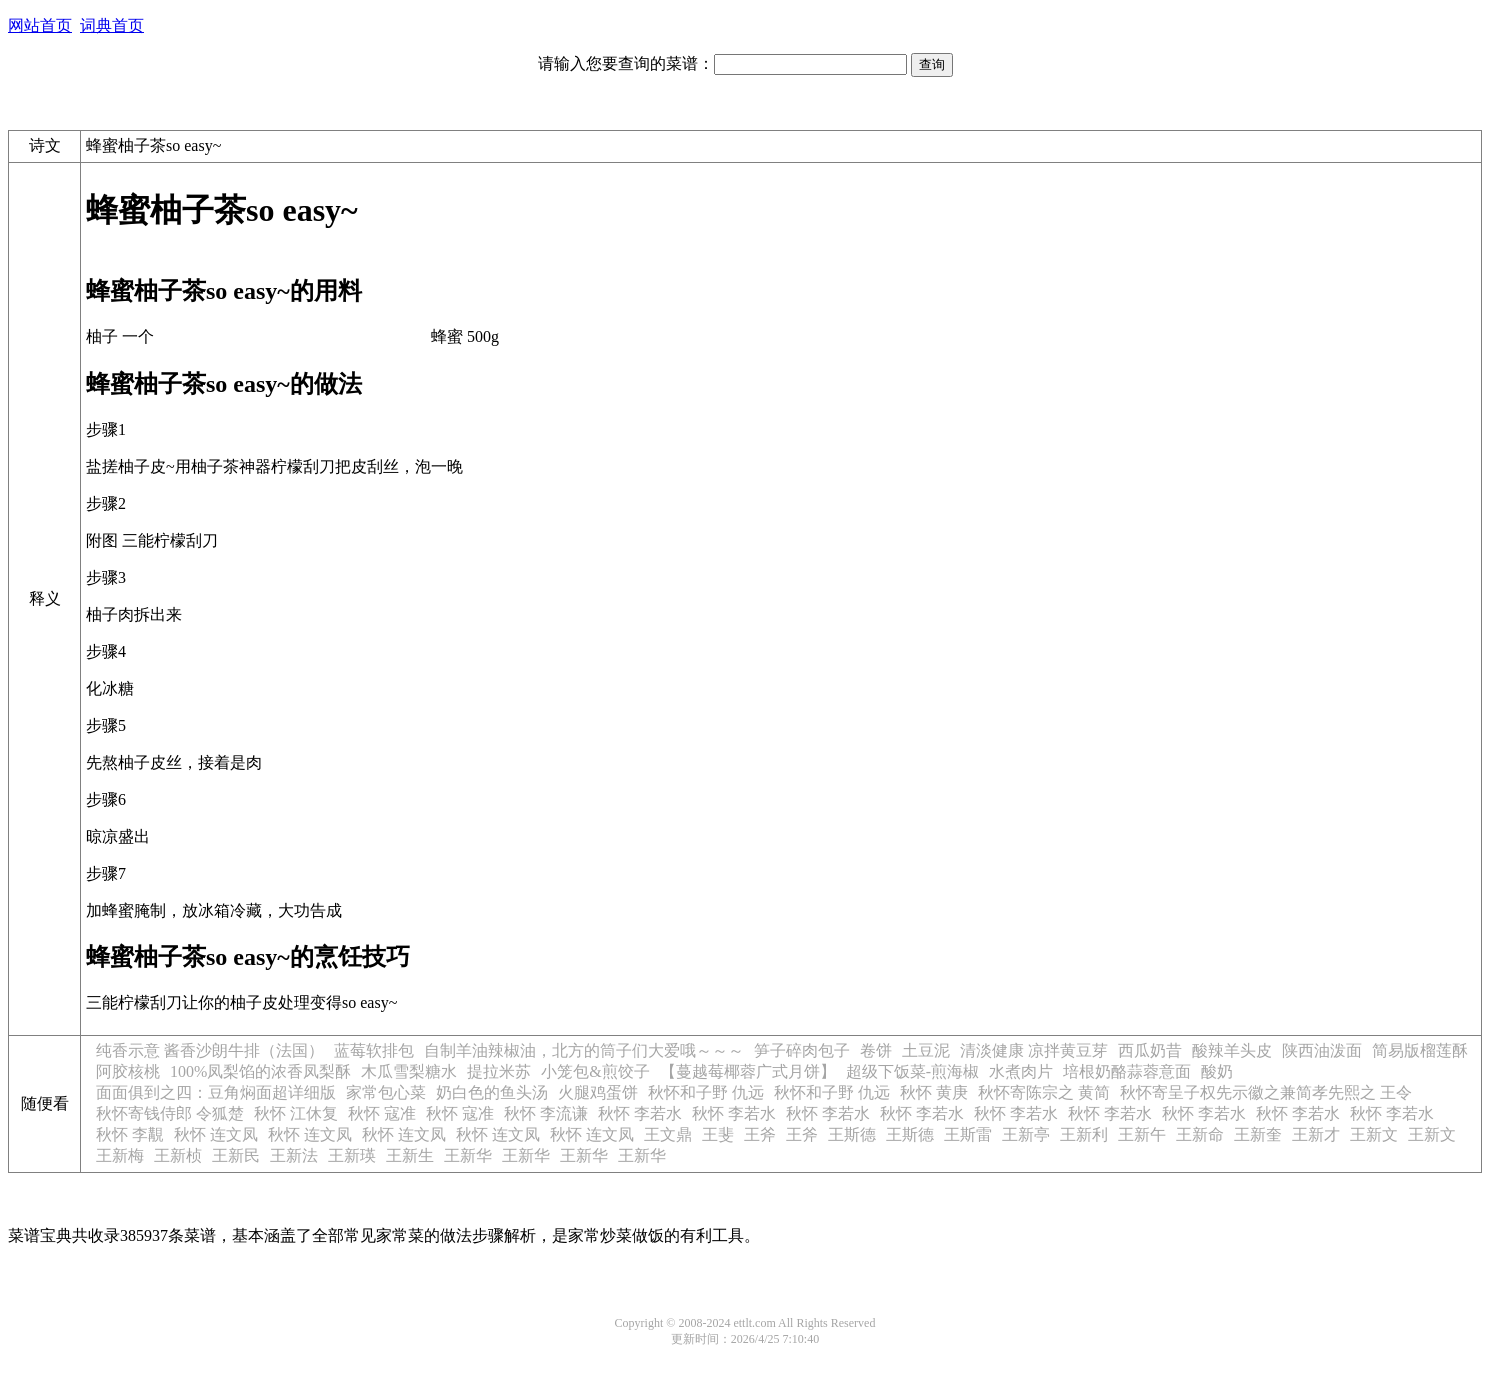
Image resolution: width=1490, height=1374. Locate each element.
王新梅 (120, 1155)
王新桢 (178, 1155)
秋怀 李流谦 (546, 1113)
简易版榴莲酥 (1420, 1050)
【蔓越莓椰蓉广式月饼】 (748, 1071)
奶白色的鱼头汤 (492, 1092)
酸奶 (1217, 1071)
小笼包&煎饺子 (595, 1071)
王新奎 (1258, 1134)
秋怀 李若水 (640, 1113)
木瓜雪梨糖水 (409, 1071)
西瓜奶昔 (1150, 1050)
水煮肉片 (1021, 1071)
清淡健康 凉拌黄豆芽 (1034, 1050)
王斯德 (852, 1134)
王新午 (1142, 1134)
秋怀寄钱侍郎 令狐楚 (170, 1113)
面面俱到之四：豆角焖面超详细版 (216, 1092)
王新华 (468, 1155)
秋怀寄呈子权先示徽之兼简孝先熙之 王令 (1266, 1092)
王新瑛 (352, 1155)
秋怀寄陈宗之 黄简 (1044, 1092)
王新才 (1316, 1134)
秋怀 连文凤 (216, 1134)
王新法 (294, 1155)
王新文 (1374, 1134)
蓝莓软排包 (374, 1050)
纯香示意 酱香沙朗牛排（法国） (210, 1050)
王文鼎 (668, 1134)
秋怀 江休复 (296, 1113)
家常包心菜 (386, 1092)
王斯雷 (968, 1134)
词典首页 (112, 25)
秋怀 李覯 (130, 1134)
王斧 (760, 1134)
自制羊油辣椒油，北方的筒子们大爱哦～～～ (584, 1050)
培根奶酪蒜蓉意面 (1127, 1071)
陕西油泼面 (1322, 1050)
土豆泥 (926, 1050)
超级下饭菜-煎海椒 (912, 1071)
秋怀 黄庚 (934, 1092)
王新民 (236, 1155)
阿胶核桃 (128, 1071)
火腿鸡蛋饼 (598, 1092)
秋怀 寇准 (382, 1113)
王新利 (1084, 1134)
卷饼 (876, 1050)
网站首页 (40, 25)
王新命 (1200, 1134)
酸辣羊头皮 (1232, 1050)
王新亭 (1026, 1134)
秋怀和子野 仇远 (706, 1092)
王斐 (718, 1134)
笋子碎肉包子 (802, 1050)
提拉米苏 (499, 1071)
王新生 (410, 1155)
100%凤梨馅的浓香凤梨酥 (260, 1071)
